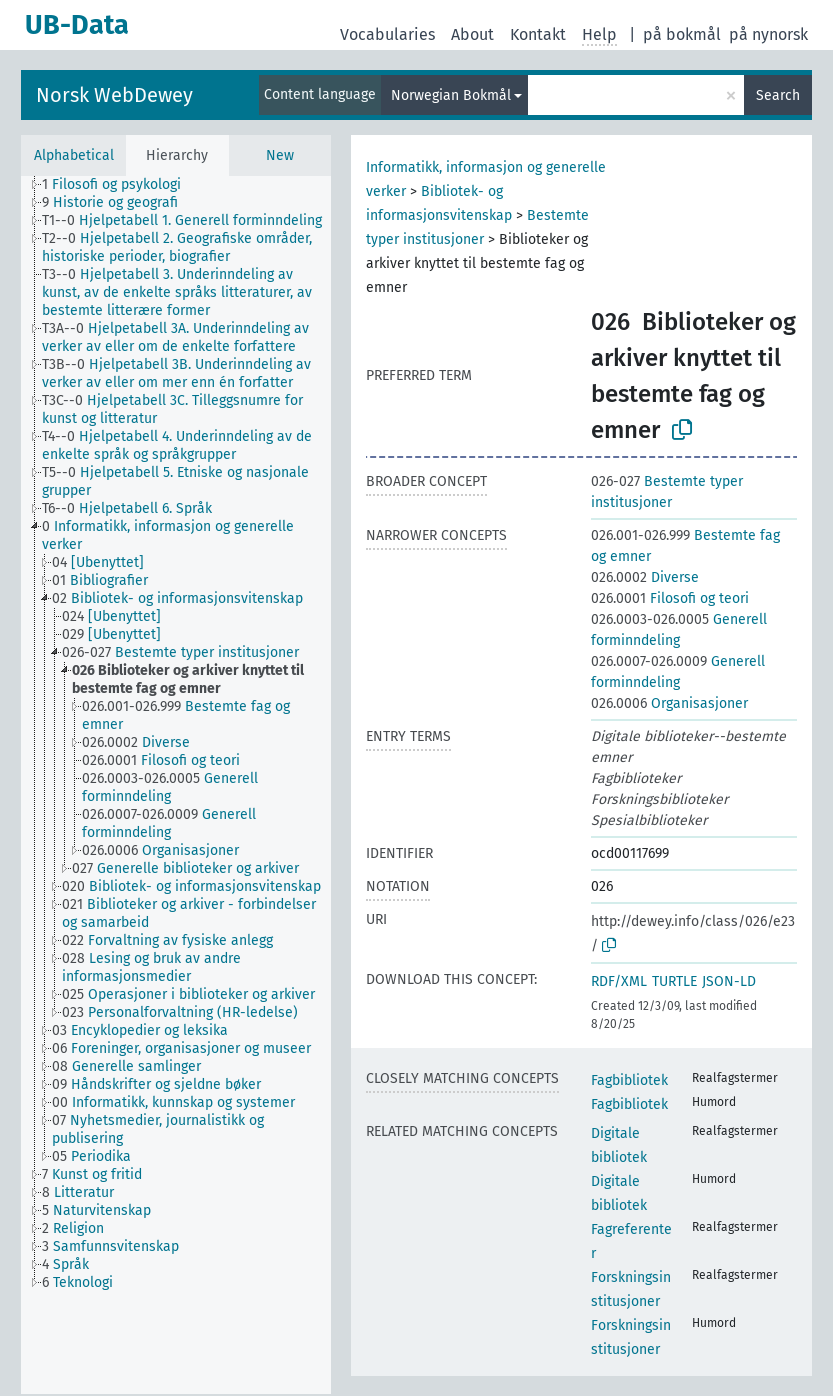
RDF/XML (619, 981)
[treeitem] (120, 185)
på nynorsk (768, 34)
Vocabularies (387, 34)
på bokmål (682, 34)
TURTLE (674, 981)
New (280, 155)
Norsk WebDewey (114, 95)
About (472, 34)
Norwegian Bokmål (451, 95)
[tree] (176, 785)
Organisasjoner (669, 703)
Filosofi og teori (670, 598)
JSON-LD (729, 981)
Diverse (645, 577)
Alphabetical (74, 155)
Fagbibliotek (629, 1080)
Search (778, 95)
